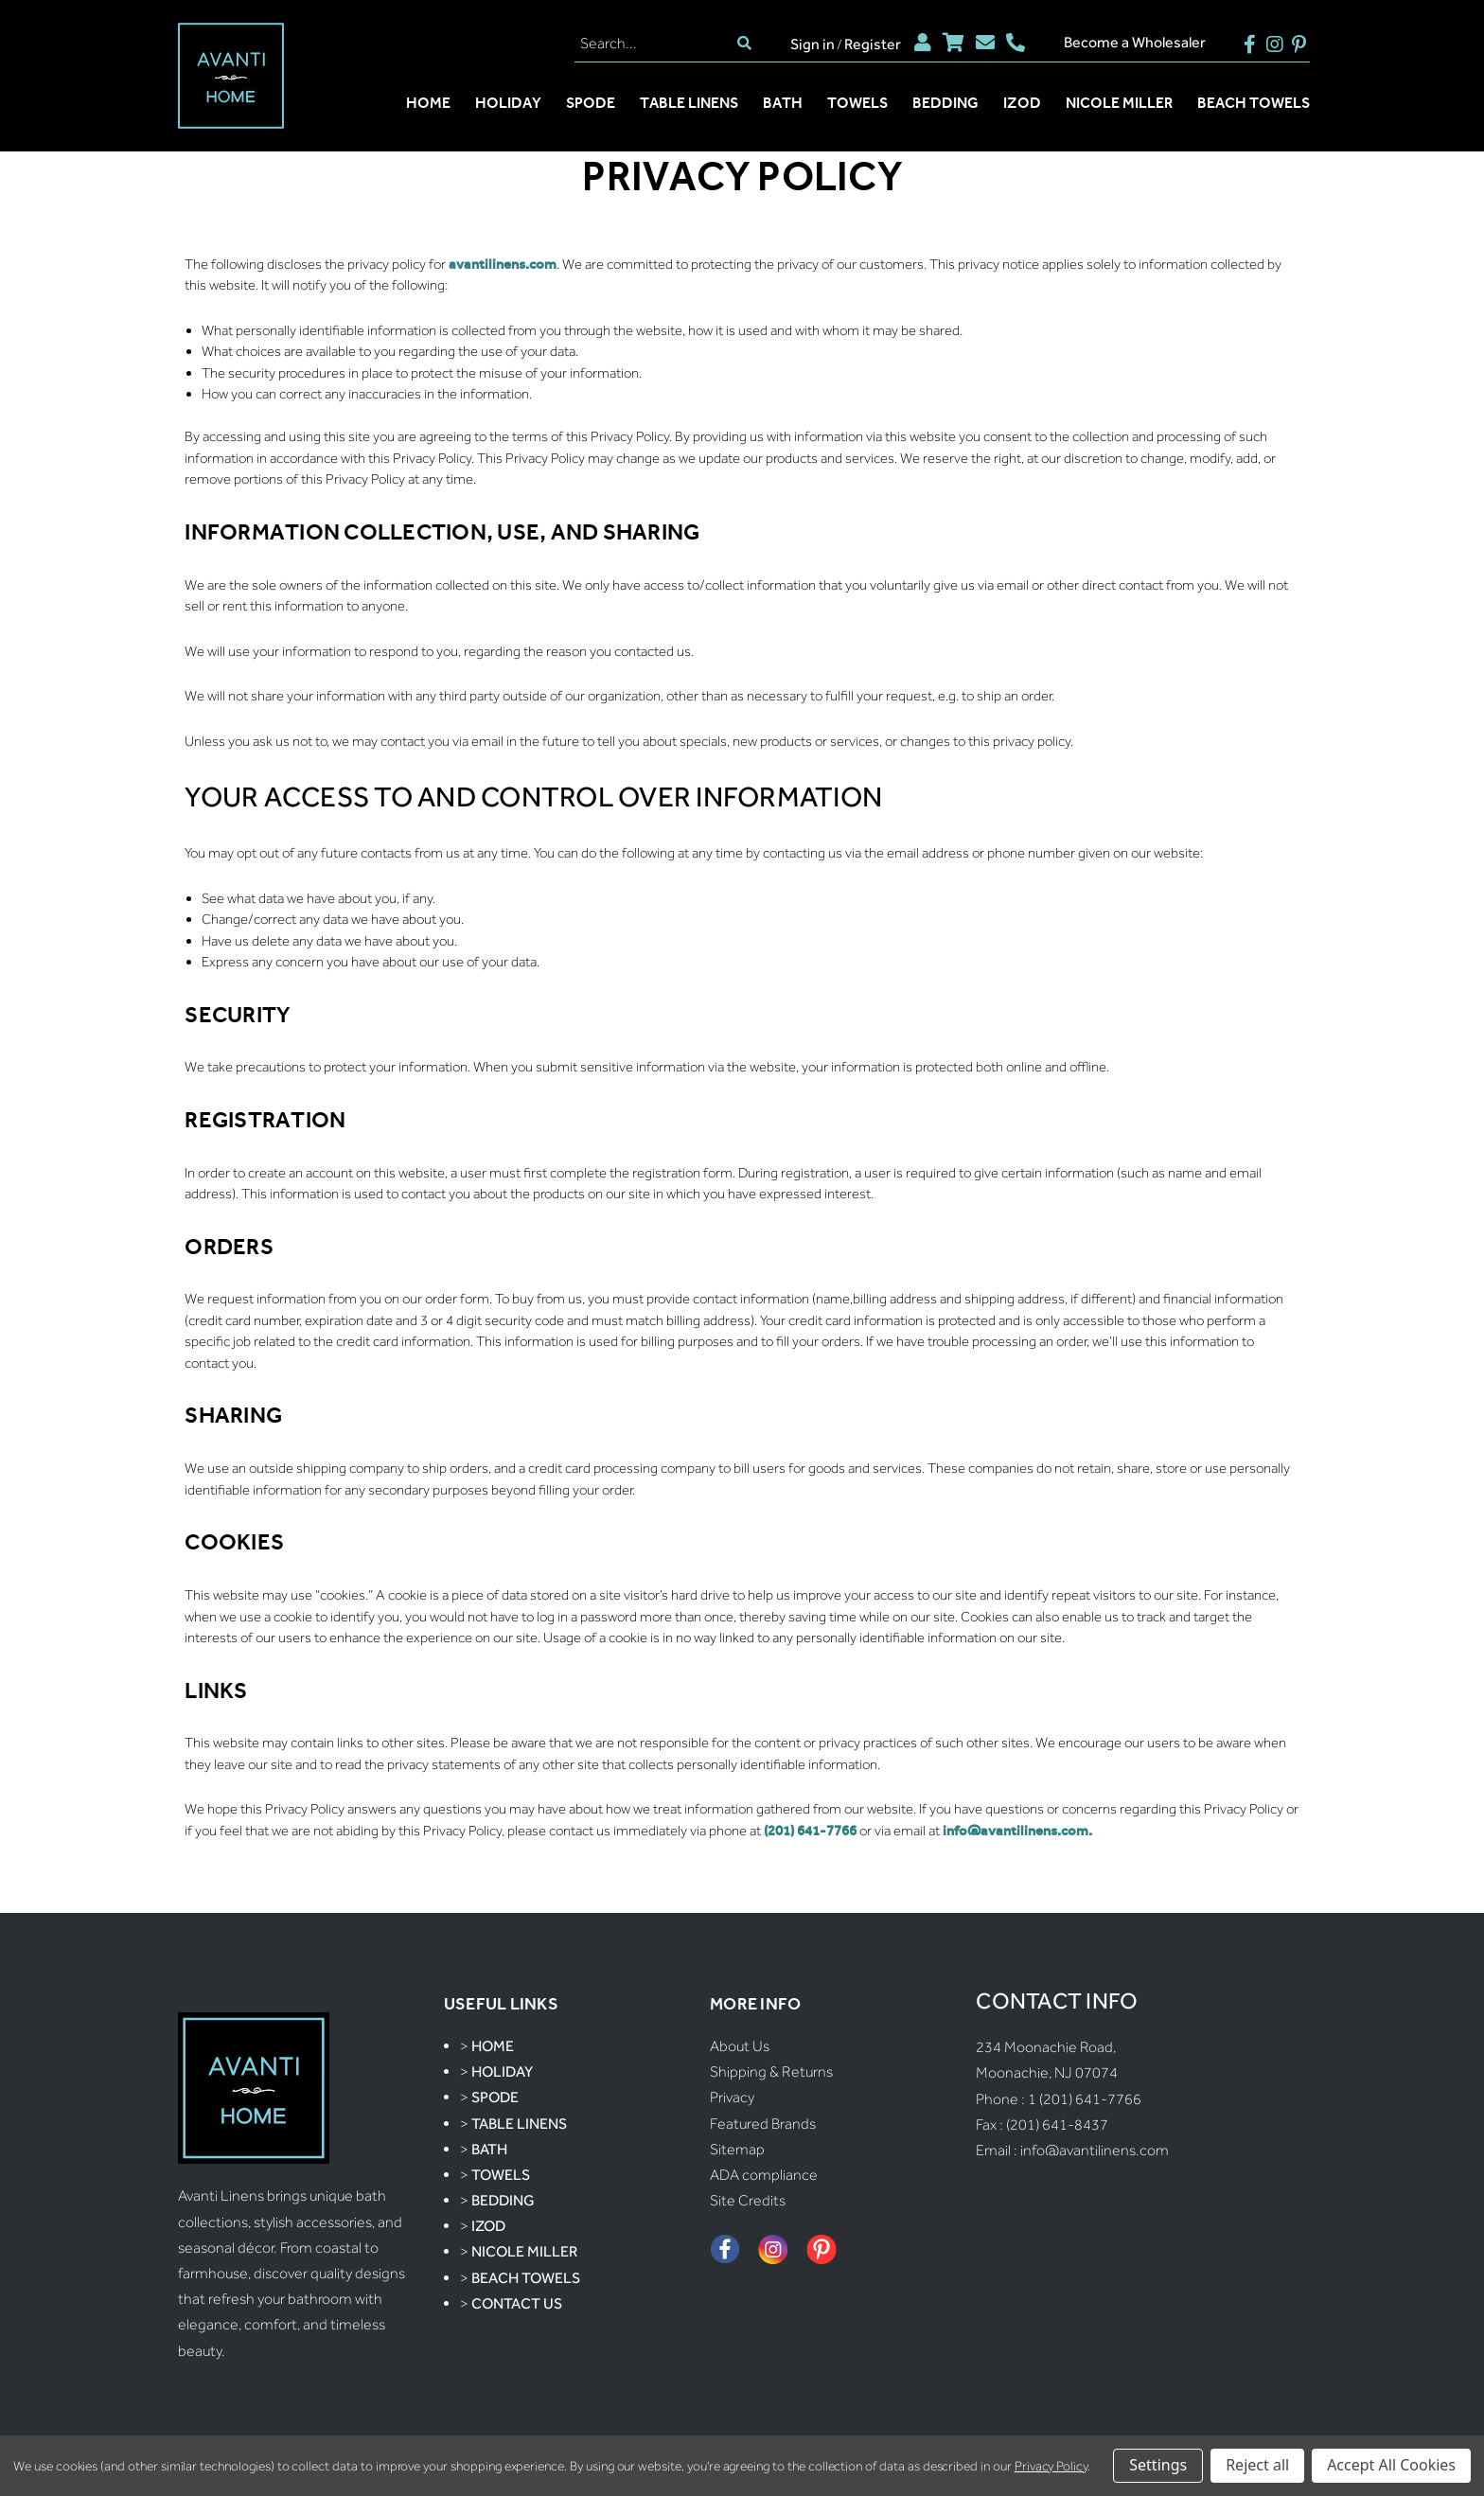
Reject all (1257, 2464)
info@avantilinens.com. (1017, 1830)
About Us (739, 2046)
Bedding (945, 103)
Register (872, 44)
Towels (857, 103)
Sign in (812, 44)
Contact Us (516, 2303)
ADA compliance (764, 2175)
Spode (590, 103)
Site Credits (748, 2200)
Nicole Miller (1119, 103)
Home (428, 103)
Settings (1158, 2464)
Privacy (732, 2097)
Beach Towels (1253, 103)
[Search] (653, 43)
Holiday (508, 103)
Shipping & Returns (771, 2071)
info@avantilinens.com (1094, 2150)
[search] (744, 43)
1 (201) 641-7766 (1084, 2099)
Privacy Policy (1051, 2466)
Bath (783, 103)
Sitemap (737, 2149)
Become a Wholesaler (1135, 42)
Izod (1022, 103)
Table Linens (689, 103)
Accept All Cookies (1391, 2464)
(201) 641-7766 (810, 1830)
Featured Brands (763, 2124)
